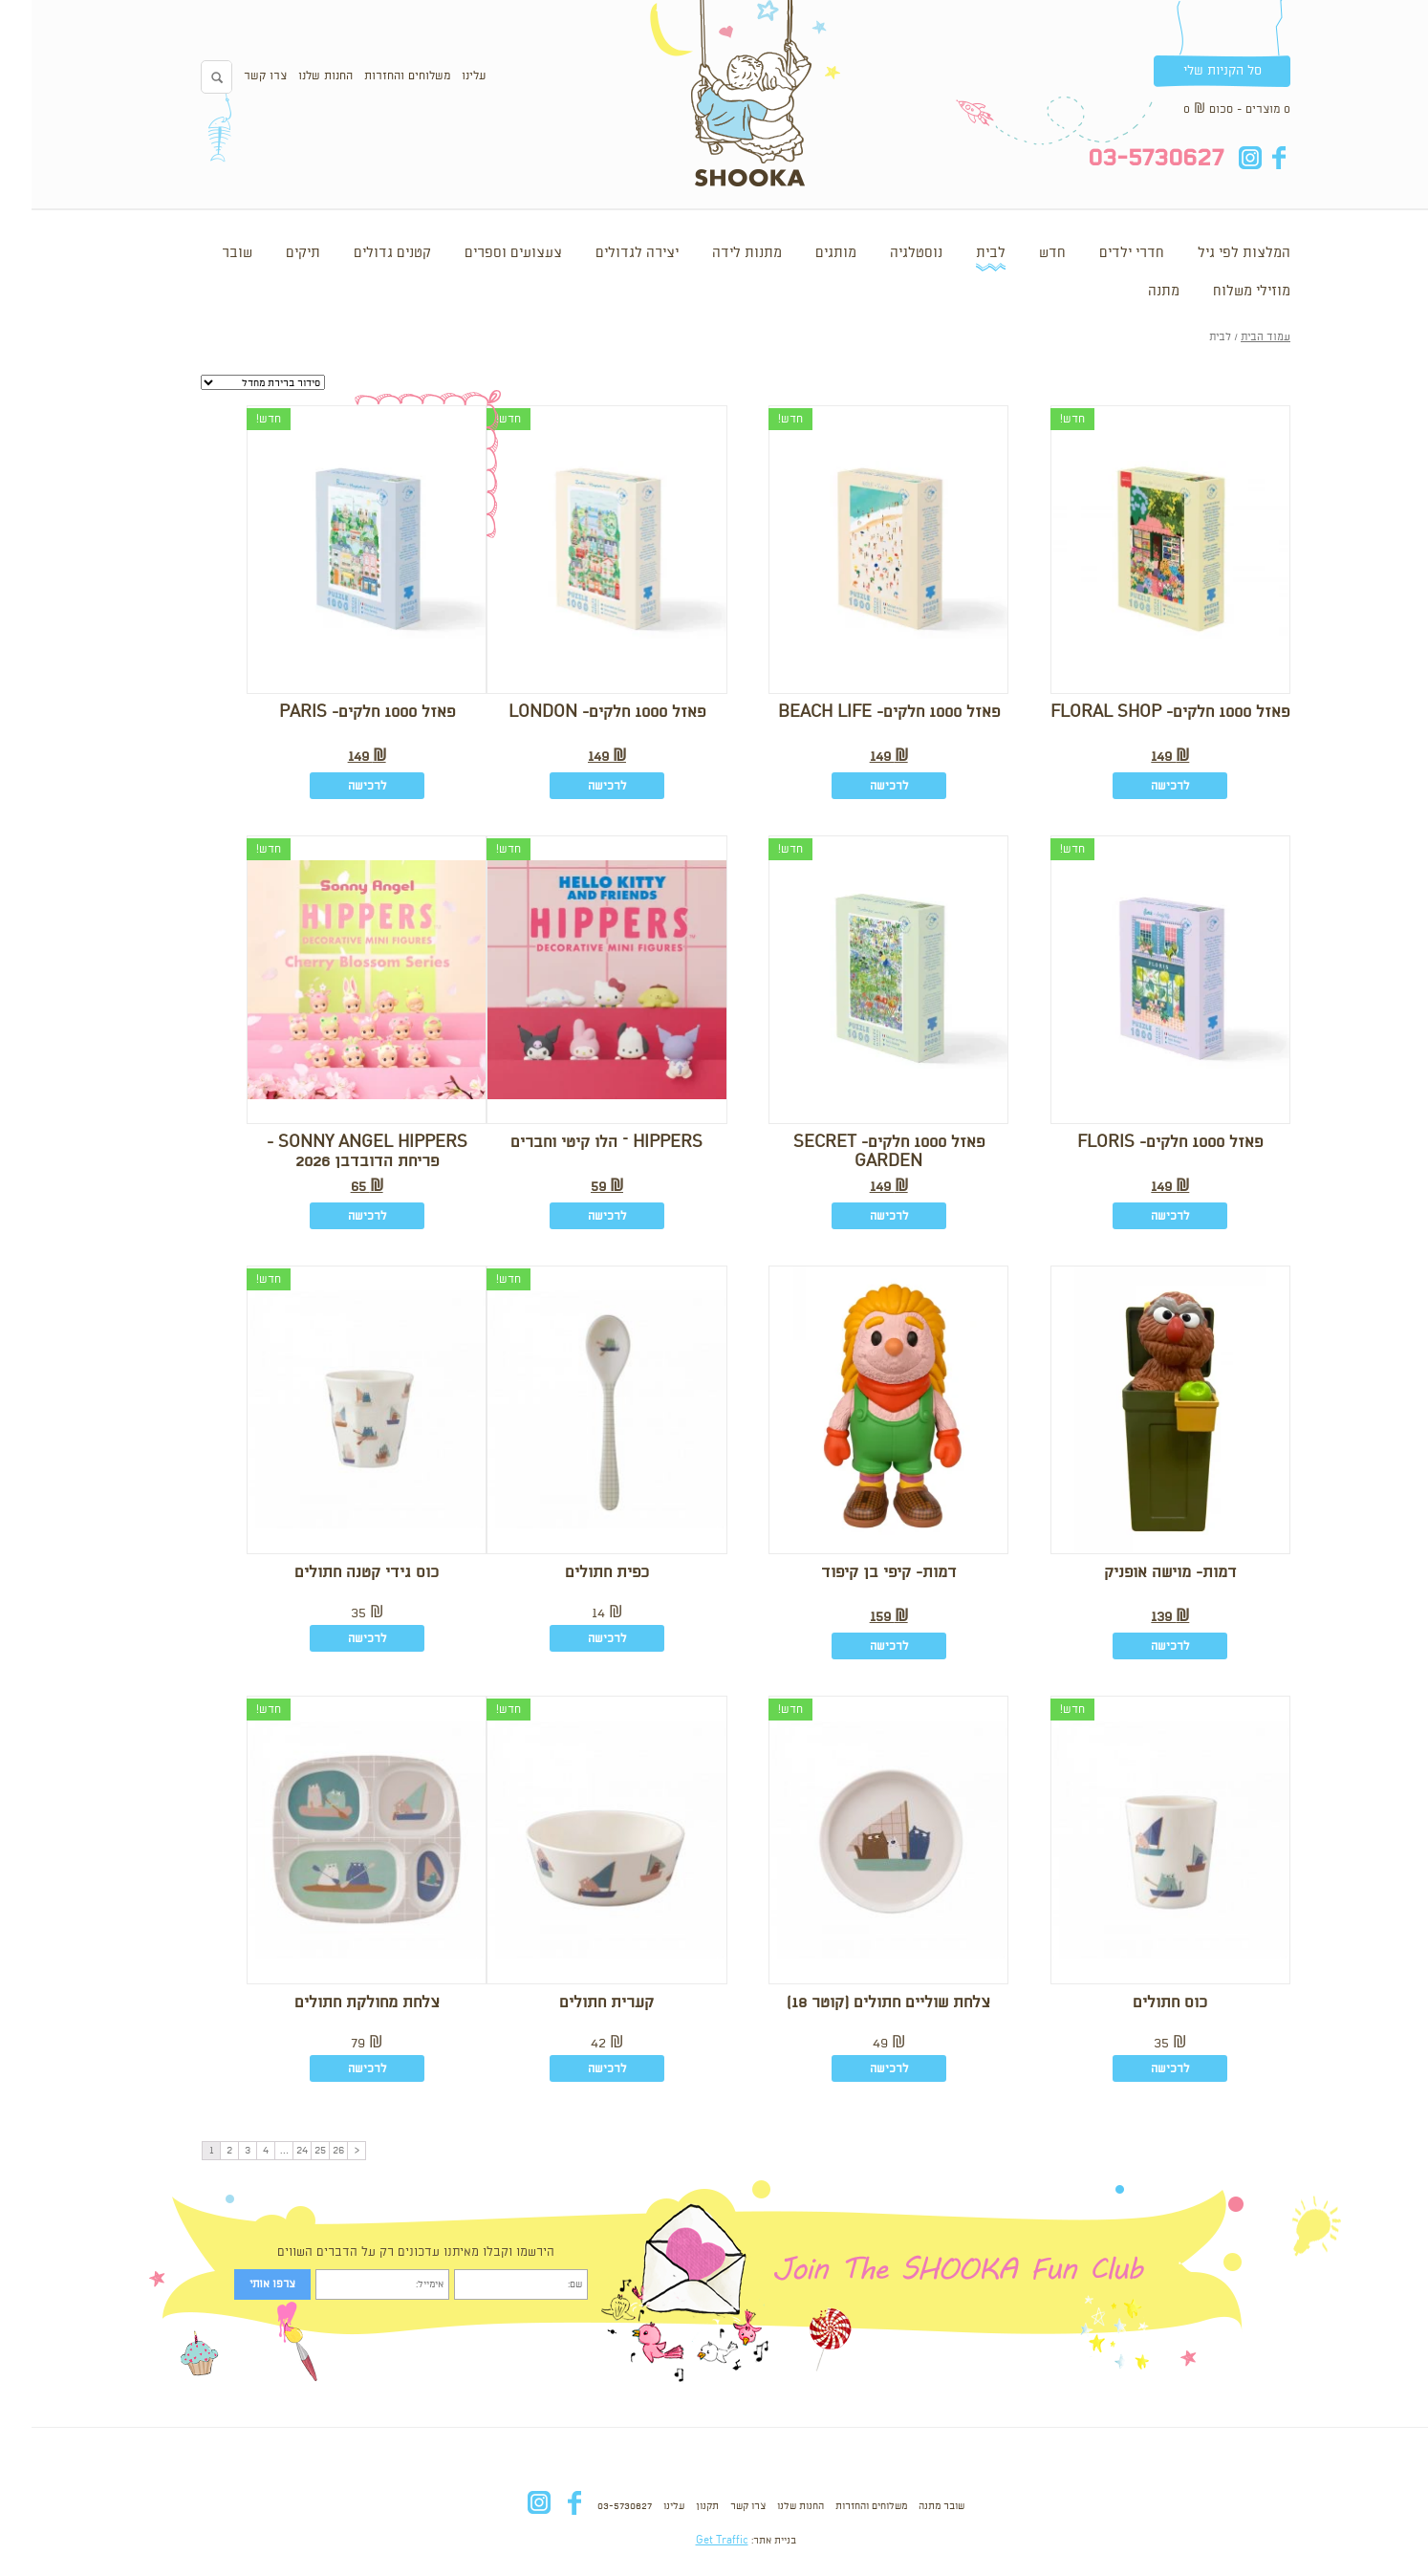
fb (1247, 157)
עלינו (442, 76)
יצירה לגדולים (605, 253)
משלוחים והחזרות (376, 76)
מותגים (804, 253)
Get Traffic (690, 2540)
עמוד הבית (1234, 337)
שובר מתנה (910, 2506)
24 (270, 2150)
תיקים (271, 253)
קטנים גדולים (361, 253)
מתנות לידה (715, 253)
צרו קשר (233, 76)
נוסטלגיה (884, 253)
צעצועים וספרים (481, 253)
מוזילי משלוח (1220, 291)
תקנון (675, 2506)
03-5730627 (593, 2506)
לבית (959, 253)
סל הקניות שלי (1191, 70)
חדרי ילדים (1100, 253)
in (1218, 157)
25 (288, 2150)
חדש (1020, 253)
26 (307, 2150)
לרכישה (1138, 786)
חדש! (1040, 419)
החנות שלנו (294, 76)
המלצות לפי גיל (1212, 253)
